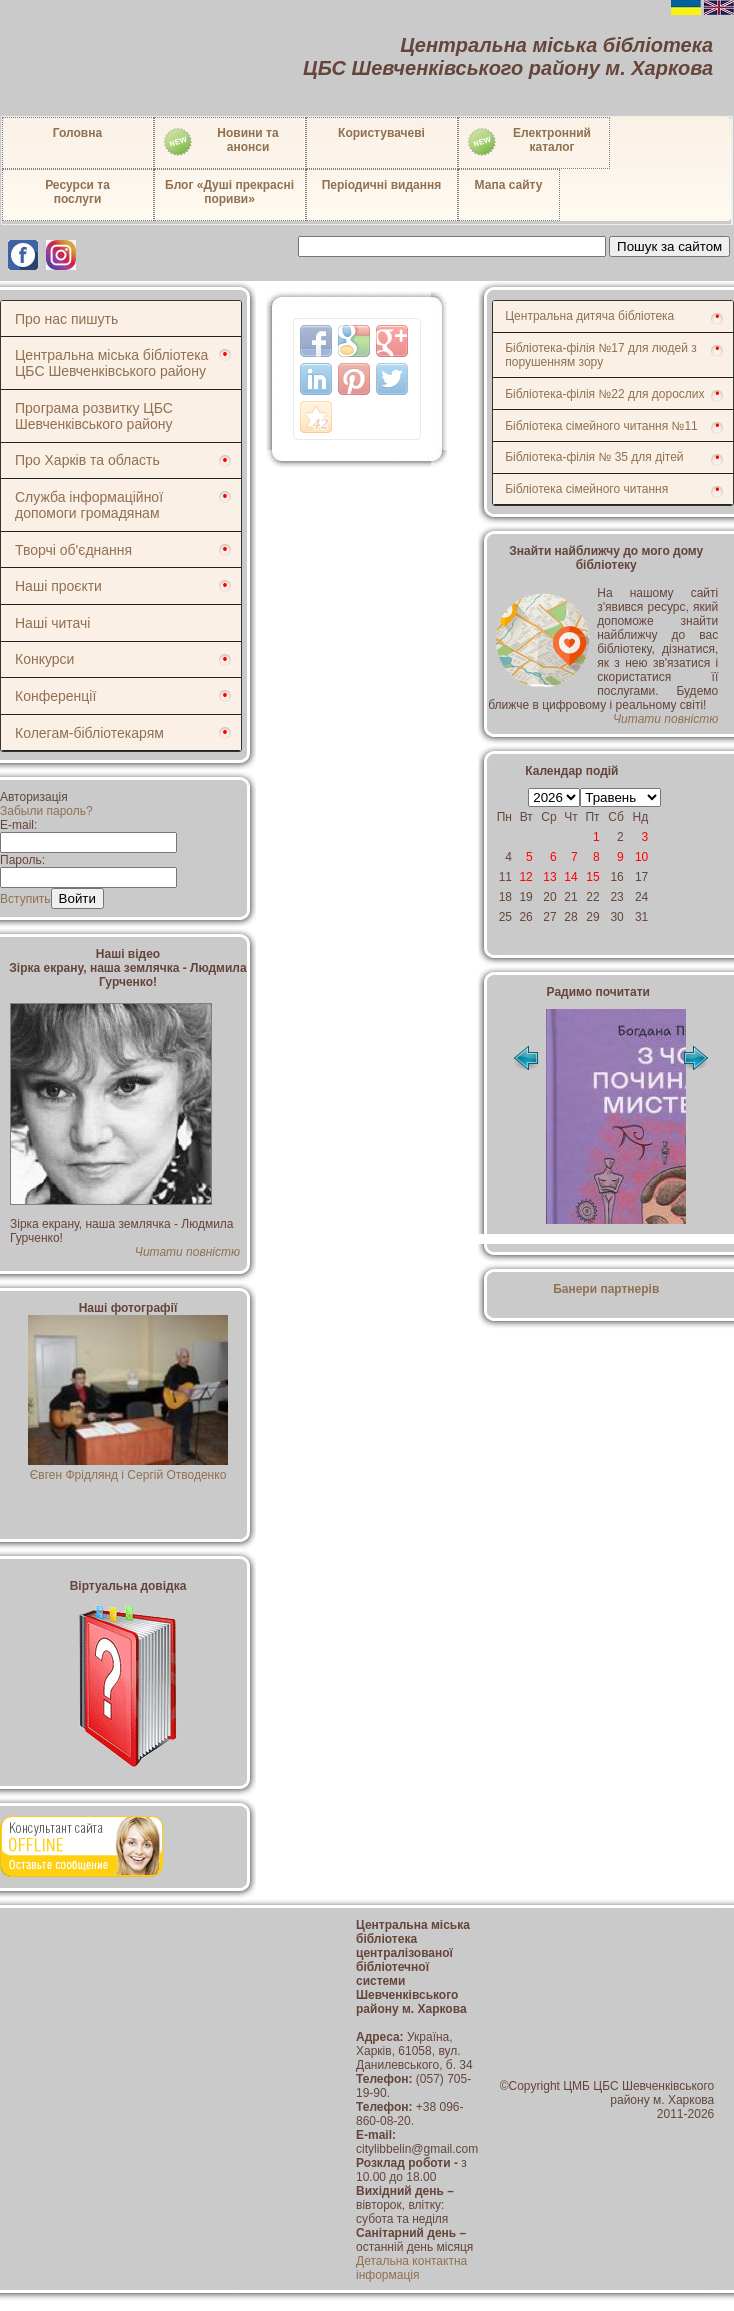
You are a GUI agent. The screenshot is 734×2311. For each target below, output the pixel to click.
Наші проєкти (58, 586)
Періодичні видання (382, 185)
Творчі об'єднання (73, 550)
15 (592, 877)
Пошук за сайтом (669, 246)
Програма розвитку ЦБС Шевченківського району (94, 416)
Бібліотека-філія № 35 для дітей (594, 457)
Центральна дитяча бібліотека (589, 316)
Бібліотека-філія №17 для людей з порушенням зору (601, 355)
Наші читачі (52, 623)
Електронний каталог (528, 142)
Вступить (25, 899)
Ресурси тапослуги (77, 192)
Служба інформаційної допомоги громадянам (89, 505)
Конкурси (44, 659)
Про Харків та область (87, 460)
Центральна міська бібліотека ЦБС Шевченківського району (111, 363)
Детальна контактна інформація (411, 2268)
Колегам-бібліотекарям (89, 733)
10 (641, 857)
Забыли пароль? (46, 811)
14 (570, 877)
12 (525, 877)
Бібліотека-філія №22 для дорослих (604, 394)
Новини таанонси (220, 142)
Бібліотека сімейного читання (586, 489)
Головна (77, 133)
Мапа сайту (509, 185)
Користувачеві (381, 133)
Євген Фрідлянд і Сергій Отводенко (128, 1468)
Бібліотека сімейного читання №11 (601, 426)
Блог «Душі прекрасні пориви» (229, 192)
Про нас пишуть (66, 319)
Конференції (55, 696)
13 (549, 877)
